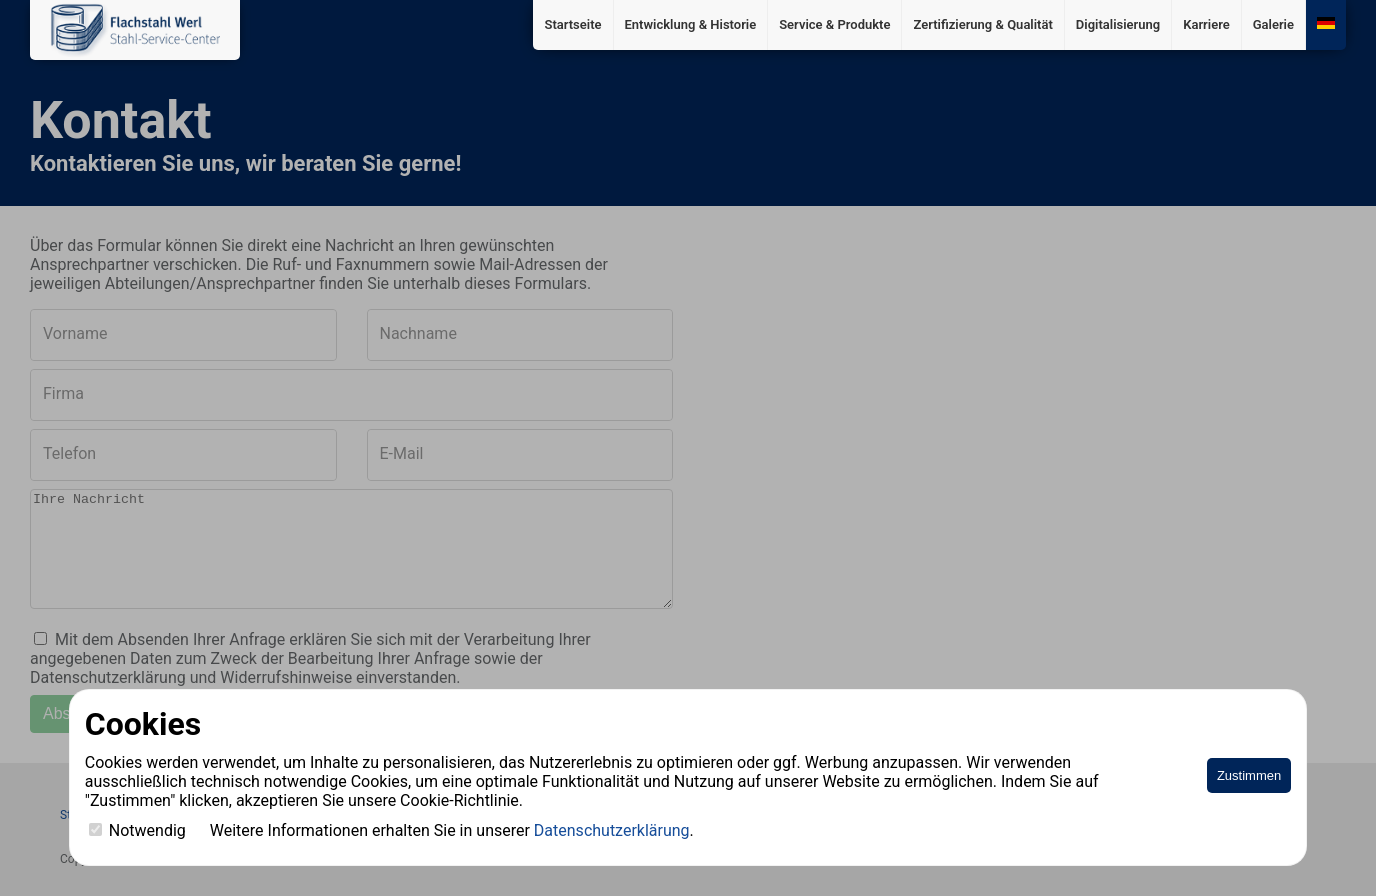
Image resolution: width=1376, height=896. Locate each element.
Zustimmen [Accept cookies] (1249, 775)
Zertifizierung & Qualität (982, 24)
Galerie (1273, 24)
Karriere (1206, 24)
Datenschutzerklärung (612, 830)
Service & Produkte (834, 24)
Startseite (572, 24)
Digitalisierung (1118, 24)
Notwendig (137, 830)
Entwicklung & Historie (691, 24)
